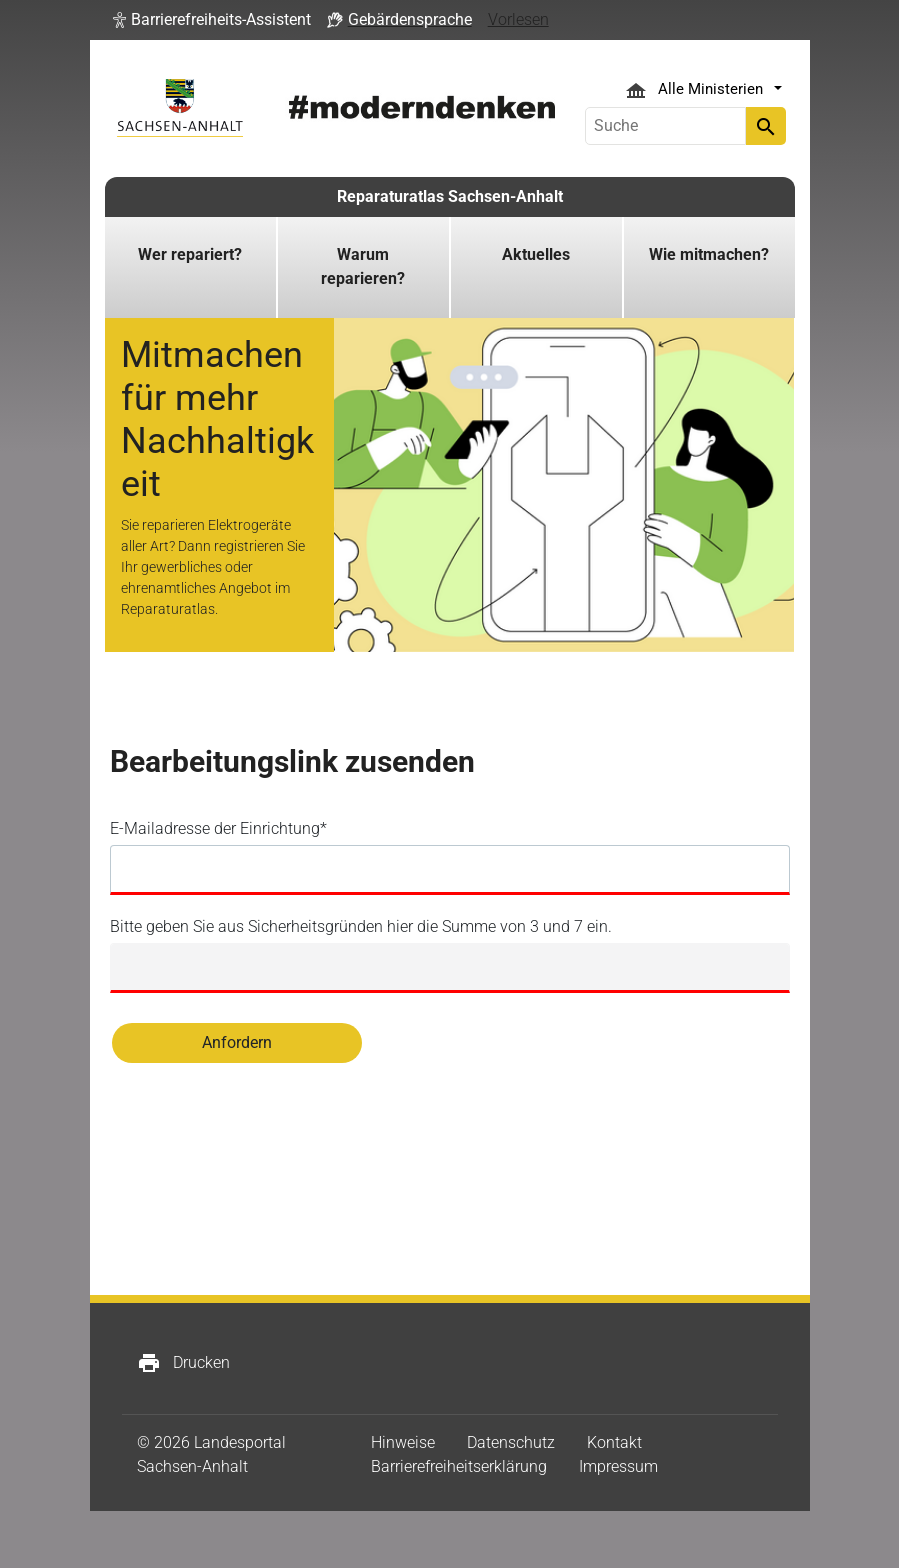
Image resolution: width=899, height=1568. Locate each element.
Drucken (183, 1363)
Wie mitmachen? (709, 254)
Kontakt (614, 1442)
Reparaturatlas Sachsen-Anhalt (450, 196)
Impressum (618, 1466)
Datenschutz (511, 1442)
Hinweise (403, 1442)
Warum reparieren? (363, 266)
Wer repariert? (190, 254)
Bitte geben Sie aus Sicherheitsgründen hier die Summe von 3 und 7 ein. (361, 926)
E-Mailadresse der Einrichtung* (218, 828)
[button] (212, 20)
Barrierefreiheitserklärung (459, 1466)
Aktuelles (536, 254)
